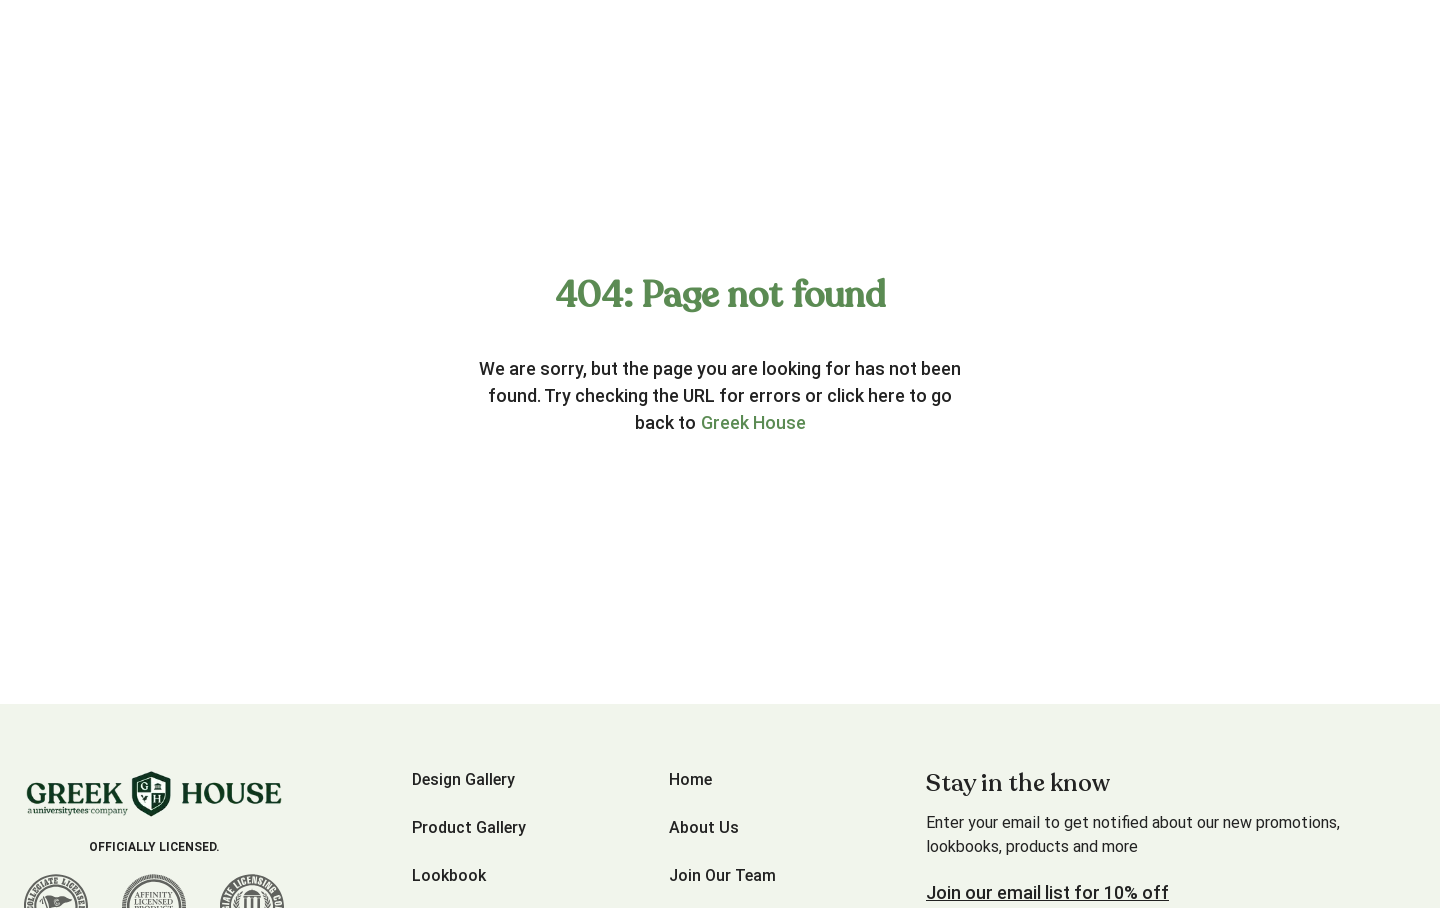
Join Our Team (722, 875)
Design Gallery (463, 779)
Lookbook (449, 875)
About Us (704, 827)
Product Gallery (469, 827)
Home (690, 779)
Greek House (753, 422)
